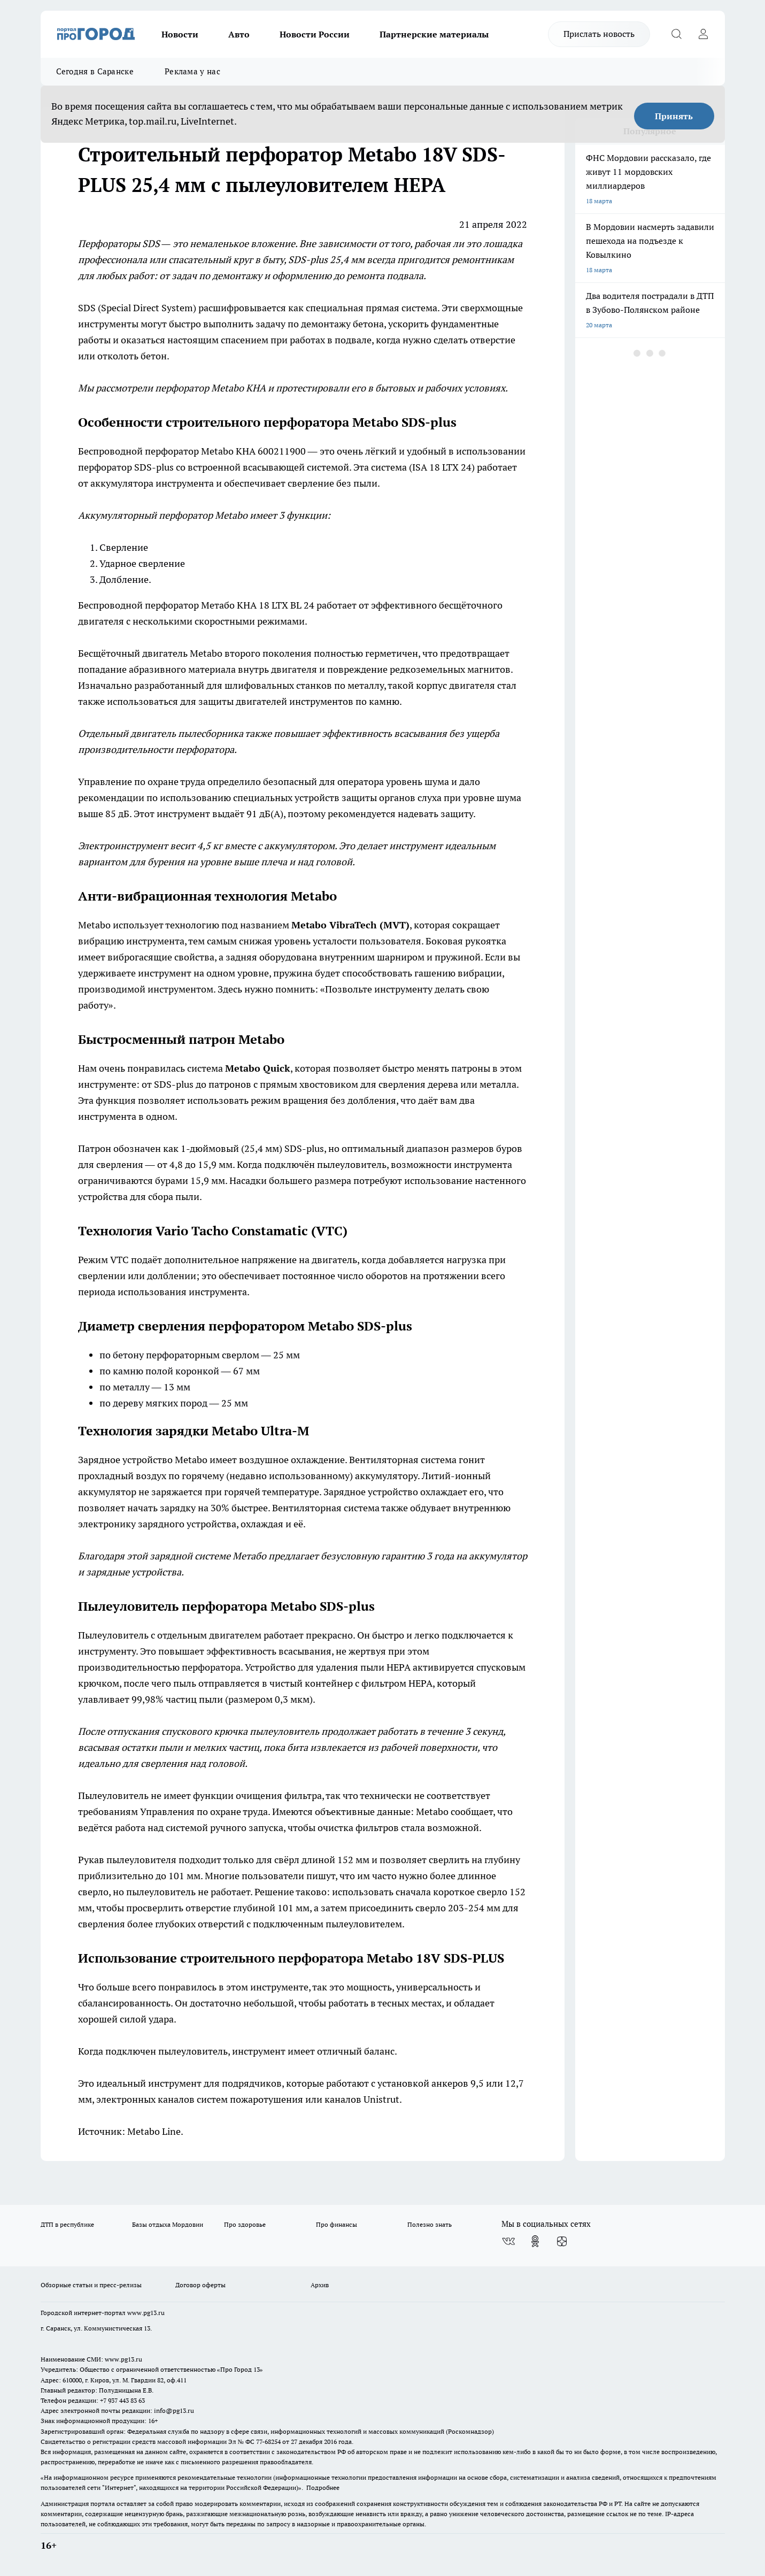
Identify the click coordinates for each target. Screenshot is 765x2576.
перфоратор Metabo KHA (210, 388)
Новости (179, 34)
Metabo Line (154, 2131)
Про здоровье (245, 2224)
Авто (239, 34)
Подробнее (322, 2487)
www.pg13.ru (146, 2313)
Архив (320, 2285)
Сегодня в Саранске (95, 71)
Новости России (315, 34)
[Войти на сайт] (703, 34)
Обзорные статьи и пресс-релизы (91, 2285)
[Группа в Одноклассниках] (535, 2241)
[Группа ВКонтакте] (508, 2241)
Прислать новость (599, 33)
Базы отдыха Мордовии (167, 2224)
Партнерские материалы (434, 34)
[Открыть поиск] (676, 34)
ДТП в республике (67, 2224)
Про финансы (336, 2224)
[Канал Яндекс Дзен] (561, 2241)
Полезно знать (429, 2224)
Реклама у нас (192, 71)
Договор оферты (200, 2285)
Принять (674, 116)
